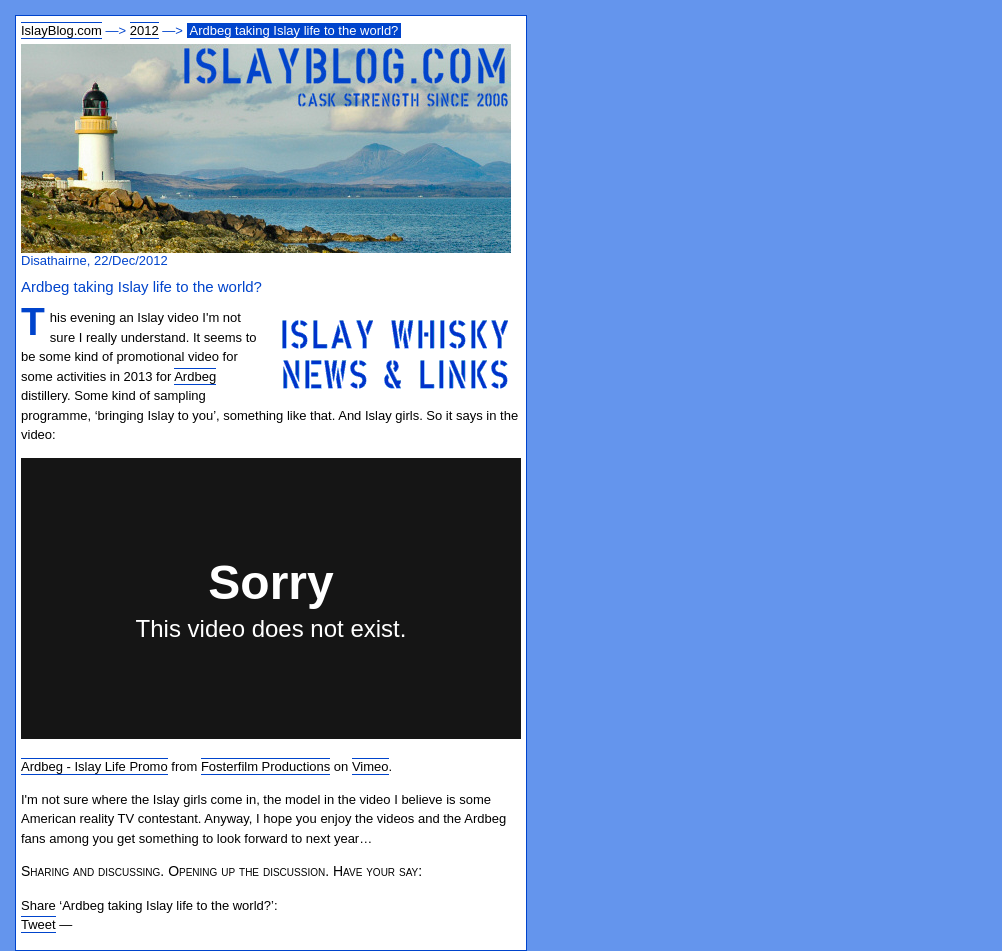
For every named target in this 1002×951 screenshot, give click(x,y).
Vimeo (370, 766)
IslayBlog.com (61, 30)
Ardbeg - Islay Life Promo (94, 766)
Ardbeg (195, 376)
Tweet (38, 924)
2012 (144, 30)
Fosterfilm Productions (265, 766)
